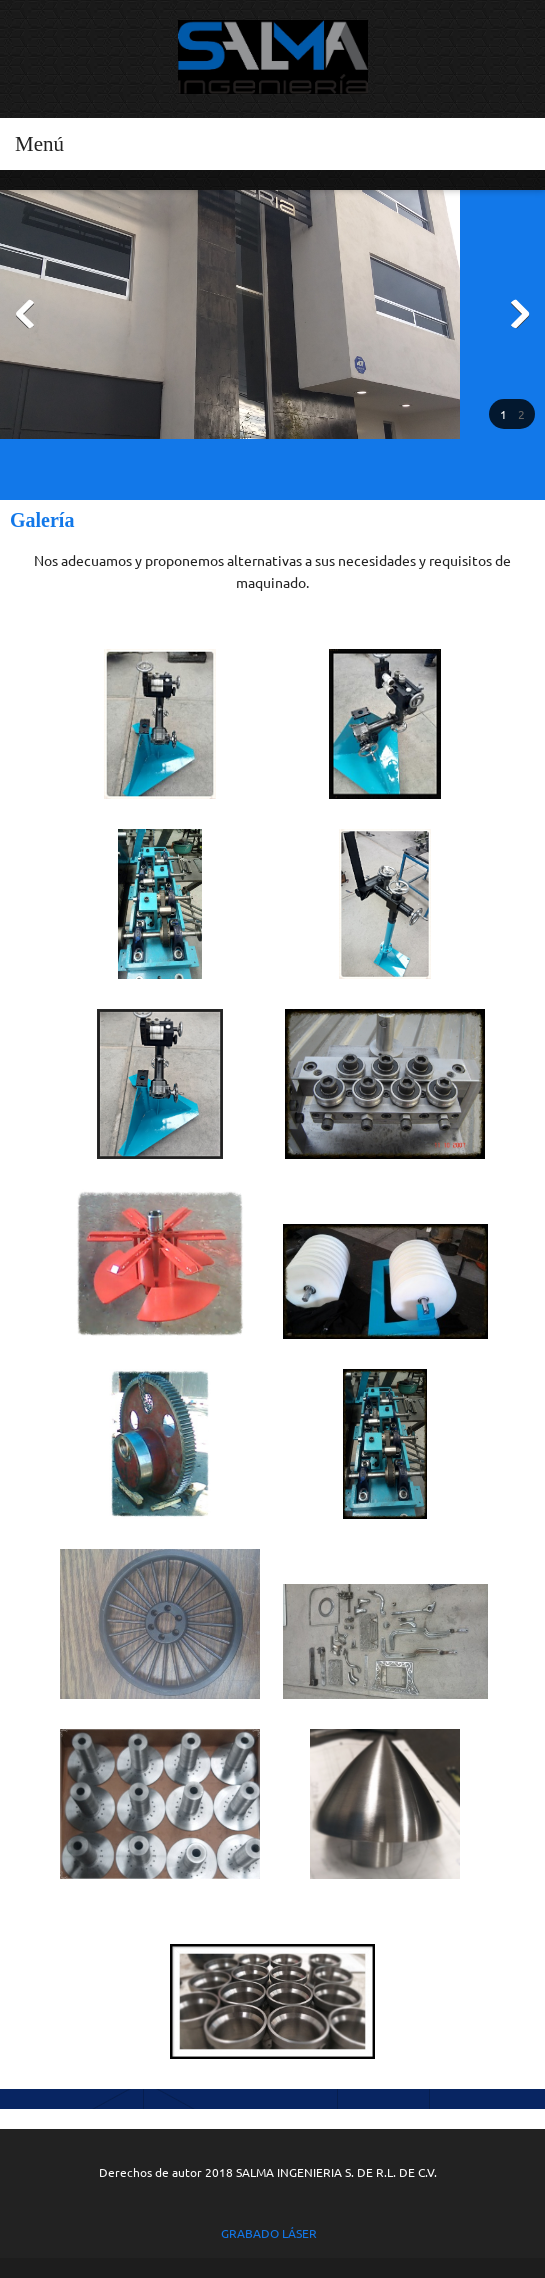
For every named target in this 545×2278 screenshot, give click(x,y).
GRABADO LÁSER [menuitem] (267, 2233)
